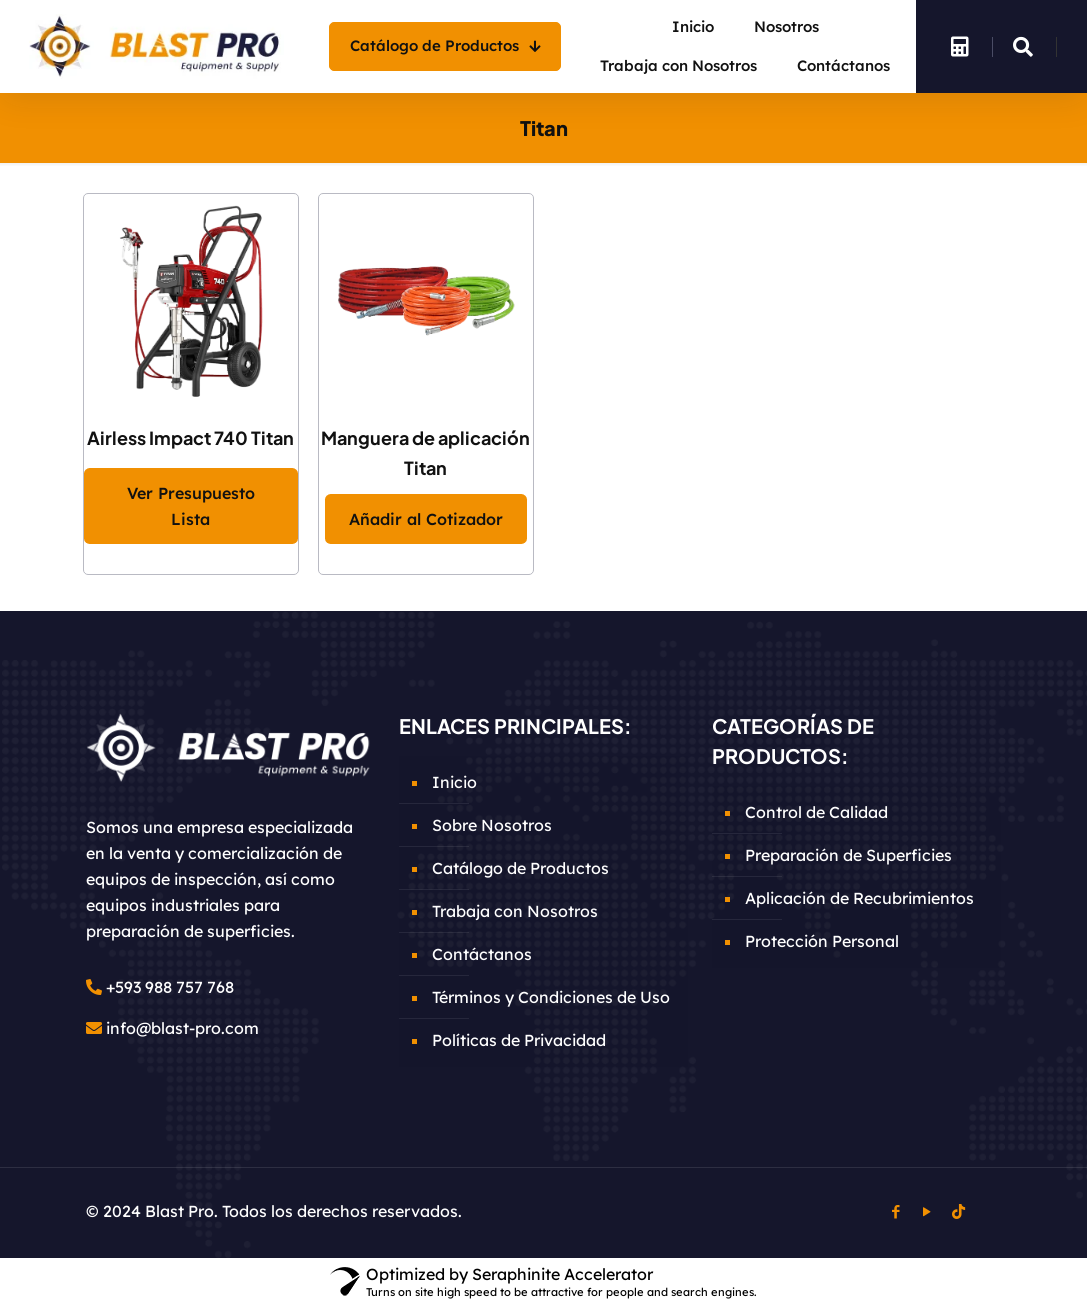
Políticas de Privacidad (519, 1040)
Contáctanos (482, 954)
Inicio (454, 782)
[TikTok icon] (958, 1211)
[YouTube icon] (927, 1211)
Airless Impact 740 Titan (190, 437)
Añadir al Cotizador (426, 519)
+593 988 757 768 (170, 987)
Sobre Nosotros (492, 825)
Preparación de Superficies (848, 855)
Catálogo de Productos (520, 868)
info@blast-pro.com (182, 1028)
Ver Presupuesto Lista (191, 506)
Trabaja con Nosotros (515, 911)
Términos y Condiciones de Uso (551, 997)
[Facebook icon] (896, 1211)
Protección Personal (822, 941)
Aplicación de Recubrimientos (859, 898)
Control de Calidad (816, 812)
